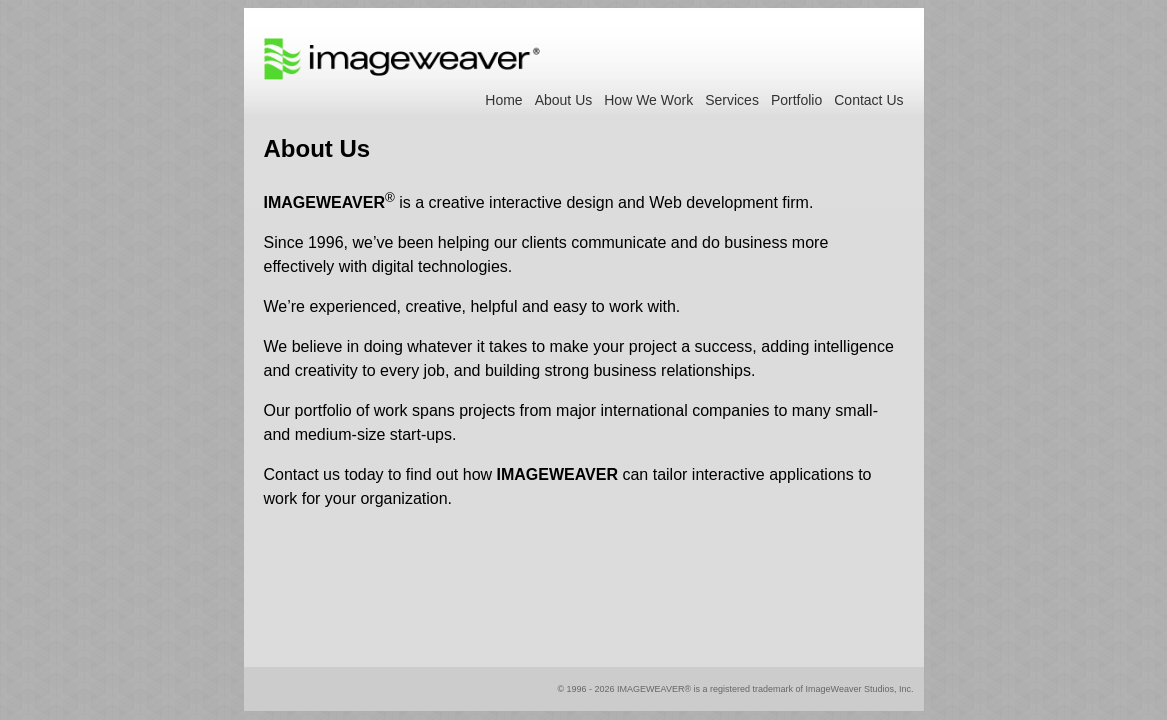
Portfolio (796, 100)
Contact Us (868, 100)
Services (732, 100)
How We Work (648, 100)
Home (503, 100)
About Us (564, 100)
